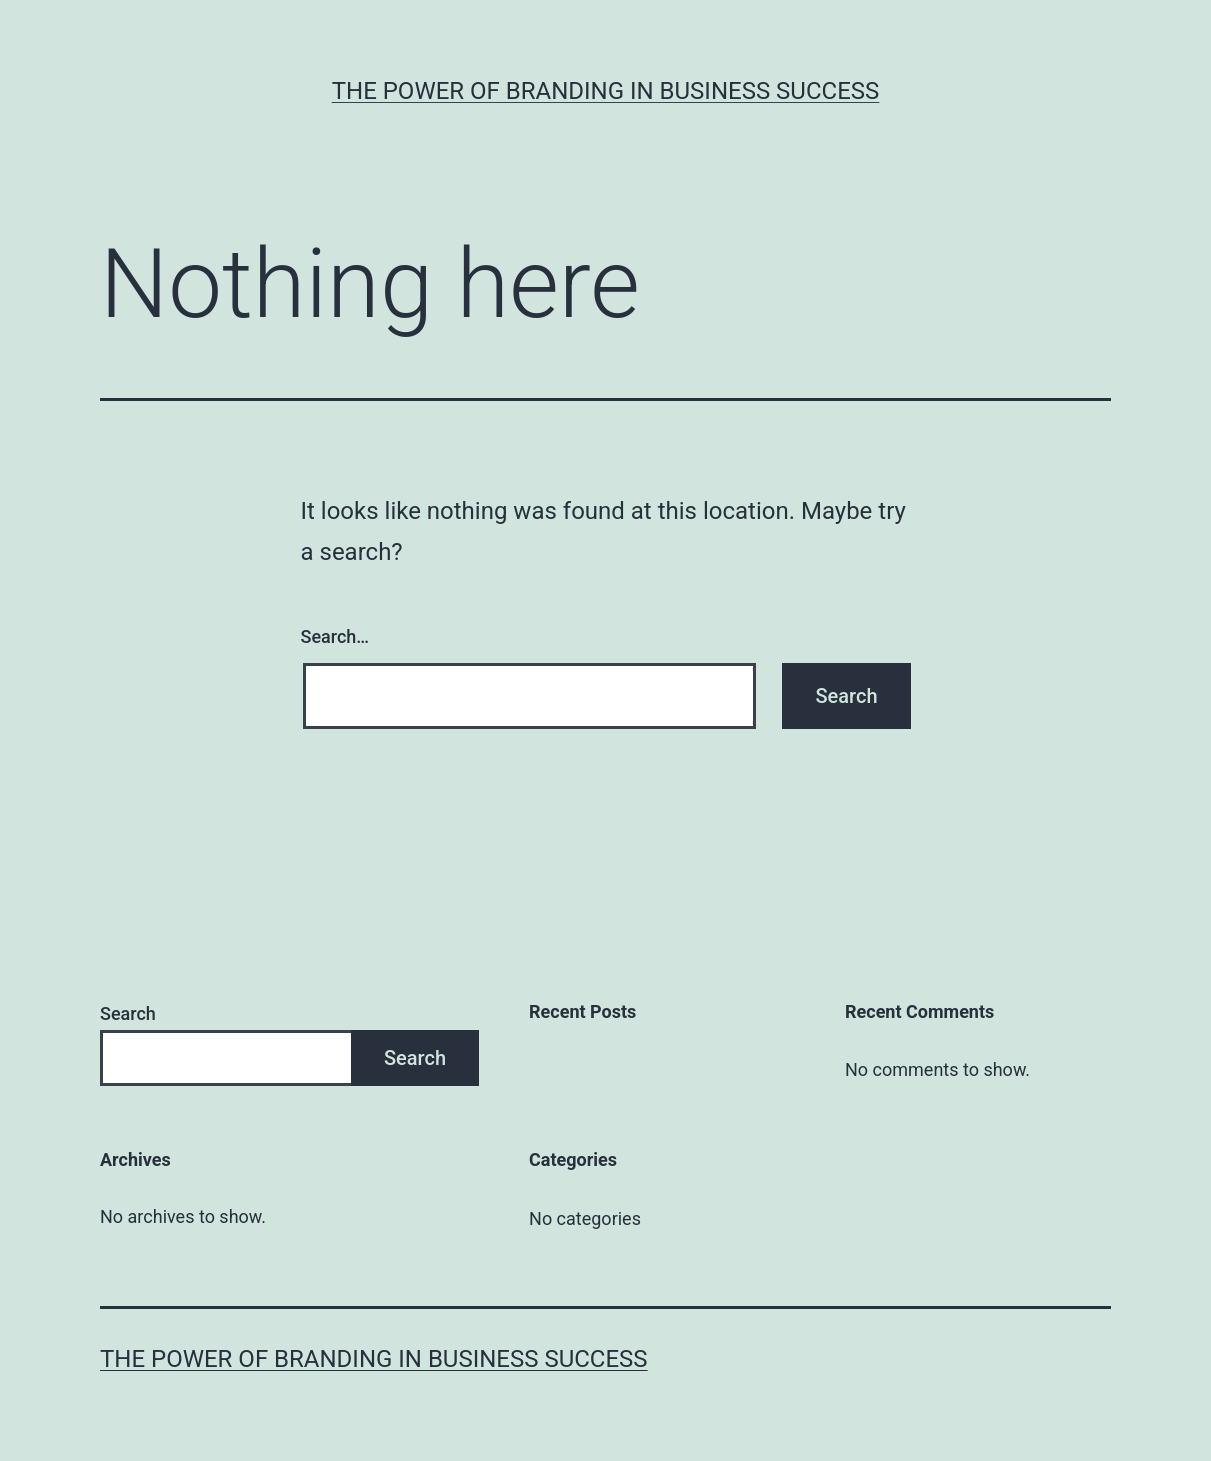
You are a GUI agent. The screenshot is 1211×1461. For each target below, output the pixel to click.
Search (128, 1013)
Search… (335, 636)
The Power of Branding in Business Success (606, 91)
